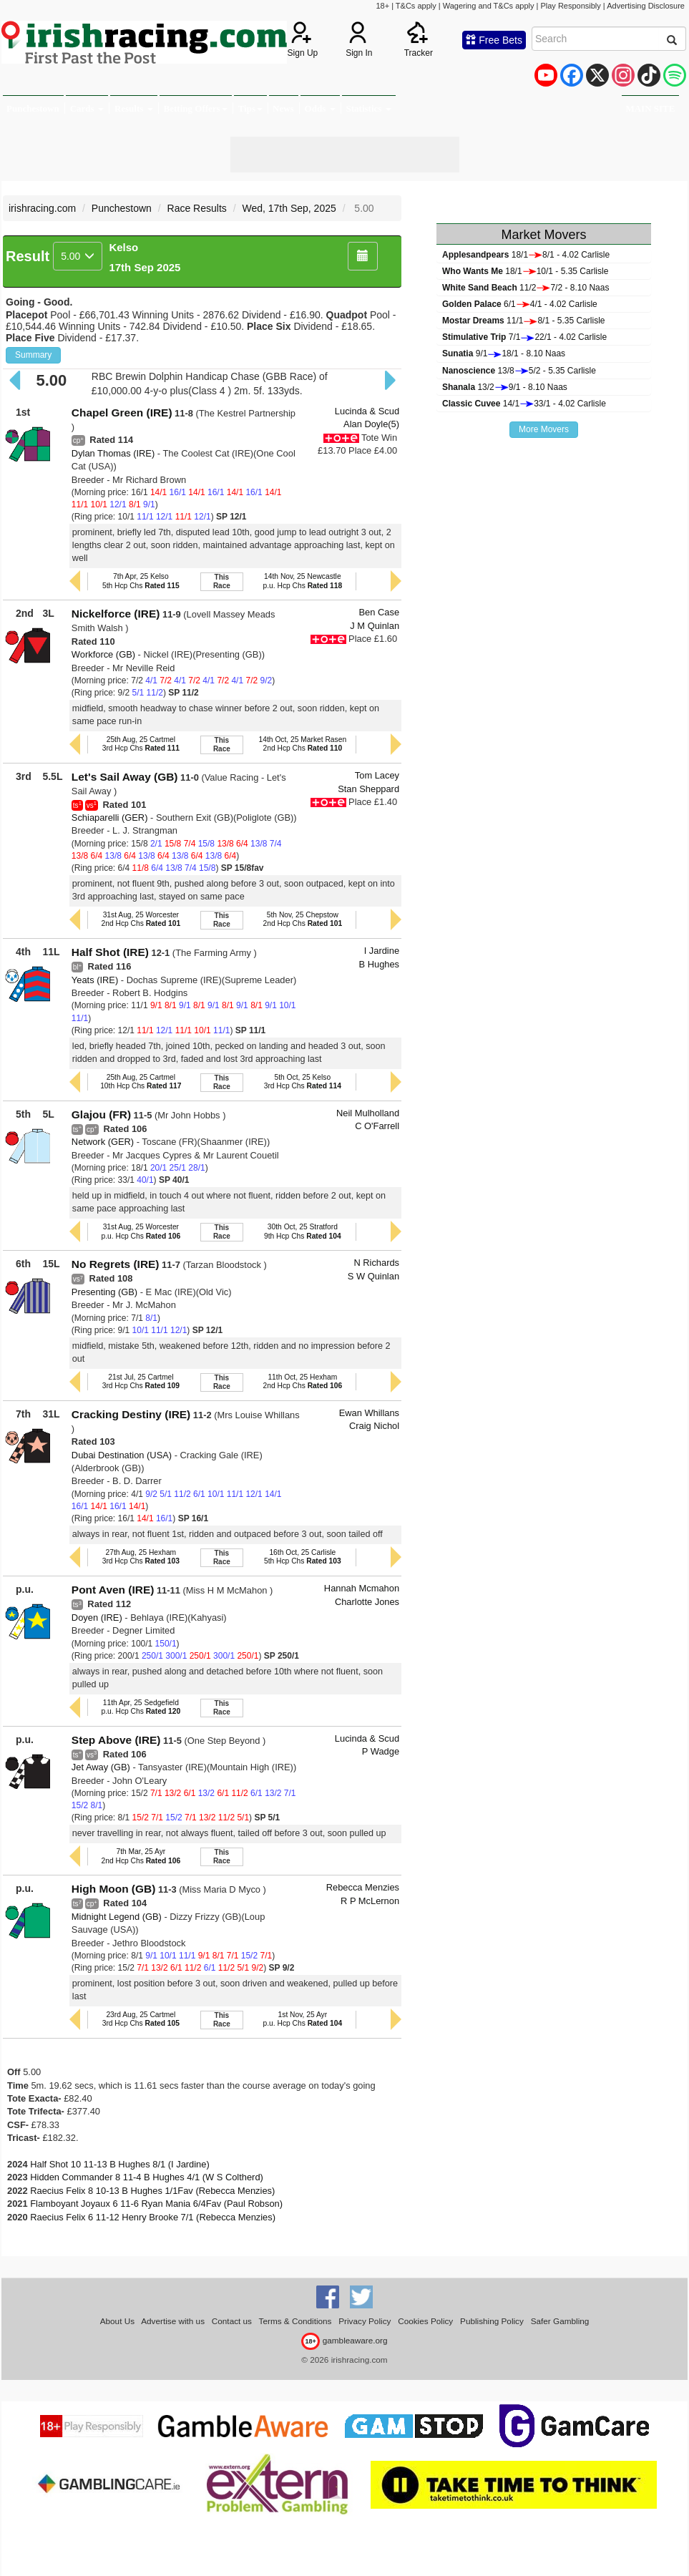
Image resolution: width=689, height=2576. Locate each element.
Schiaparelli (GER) (110, 817)
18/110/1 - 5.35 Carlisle (525, 271)
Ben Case (379, 612)
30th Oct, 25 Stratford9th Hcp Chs (302, 1231)
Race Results (197, 208)
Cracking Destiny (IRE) (131, 1414)
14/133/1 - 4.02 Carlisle (524, 404)
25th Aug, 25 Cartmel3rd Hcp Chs (141, 744)
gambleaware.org (344, 2340)
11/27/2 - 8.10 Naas (525, 288)
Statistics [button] (368, 108)
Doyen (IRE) (97, 1617)
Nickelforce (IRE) (116, 614)
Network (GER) (103, 1141)
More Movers (544, 429)
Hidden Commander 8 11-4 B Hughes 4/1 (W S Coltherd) (146, 2177)
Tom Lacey (377, 775)
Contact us (232, 2321)
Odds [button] (320, 108)
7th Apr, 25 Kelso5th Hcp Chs (141, 580)
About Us (117, 2321)
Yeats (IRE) (95, 980)
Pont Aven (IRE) (113, 1590)
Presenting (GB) (104, 1292)
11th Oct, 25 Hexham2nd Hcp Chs (303, 1381)
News (283, 108)
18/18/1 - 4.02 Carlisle (526, 255)
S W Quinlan (373, 1276)
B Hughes (379, 964)
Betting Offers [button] (196, 108)
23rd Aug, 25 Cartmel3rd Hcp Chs (141, 2019)
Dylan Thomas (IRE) (113, 453)
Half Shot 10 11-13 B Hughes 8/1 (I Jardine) (120, 2164)
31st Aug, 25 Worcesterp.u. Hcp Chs (141, 1231)
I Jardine (381, 950)
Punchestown (32, 108)
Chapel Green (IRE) (122, 412)
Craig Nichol (374, 1425)
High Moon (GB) (113, 1889)
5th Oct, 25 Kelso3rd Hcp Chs (302, 1081)
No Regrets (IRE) (116, 1264)
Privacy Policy (364, 2321)
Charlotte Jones (367, 1601)
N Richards (376, 1262)
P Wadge (380, 1751)
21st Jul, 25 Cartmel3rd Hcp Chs (141, 1381)
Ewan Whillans (369, 1412)
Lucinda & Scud (367, 411)
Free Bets (494, 40)
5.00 (77, 256)
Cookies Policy (425, 2321)
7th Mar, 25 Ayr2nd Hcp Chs (141, 1856)
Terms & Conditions (295, 2321)
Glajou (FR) (101, 1114)
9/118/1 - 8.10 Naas (503, 353)
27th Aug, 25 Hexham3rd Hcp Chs (141, 1556)
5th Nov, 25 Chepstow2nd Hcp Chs (303, 919)
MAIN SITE (650, 108)
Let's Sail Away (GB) (125, 777)
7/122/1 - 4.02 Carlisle (524, 337)
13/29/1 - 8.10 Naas (504, 387)
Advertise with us (173, 2321)
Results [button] (133, 108)
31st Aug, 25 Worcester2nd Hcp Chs (141, 919)
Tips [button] (250, 108)
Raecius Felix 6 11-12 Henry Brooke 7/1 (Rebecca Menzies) (152, 2217)
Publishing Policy (492, 2321)
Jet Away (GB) (101, 1767)
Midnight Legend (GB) (117, 1916)
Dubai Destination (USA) (122, 1455)
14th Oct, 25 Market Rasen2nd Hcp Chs (303, 744)
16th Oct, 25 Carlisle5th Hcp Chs (302, 1556)
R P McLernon (370, 1901)
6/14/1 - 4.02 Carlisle (519, 304)
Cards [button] (87, 108)
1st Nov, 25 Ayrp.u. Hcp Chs (303, 2019)
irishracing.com (42, 208)
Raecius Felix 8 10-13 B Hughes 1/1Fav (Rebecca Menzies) (152, 2190)
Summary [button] (33, 355)
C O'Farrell (377, 1126)
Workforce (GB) (103, 654)
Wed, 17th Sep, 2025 (289, 208)
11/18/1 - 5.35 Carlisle (523, 321)
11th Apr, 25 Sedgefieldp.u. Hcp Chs (141, 1707)
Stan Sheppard (368, 789)
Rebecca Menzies (362, 1887)
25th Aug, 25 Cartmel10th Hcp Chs (140, 1081)
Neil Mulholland (367, 1113)
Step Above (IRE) (116, 1740)
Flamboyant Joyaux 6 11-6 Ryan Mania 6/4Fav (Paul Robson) (156, 2203)
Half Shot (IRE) (110, 952)
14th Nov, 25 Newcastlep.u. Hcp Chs (303, 580)
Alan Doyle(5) (371, 424)
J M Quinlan (374, 625)
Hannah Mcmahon (361, 1588)
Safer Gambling (560, 2321)
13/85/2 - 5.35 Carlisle (519, 371)
